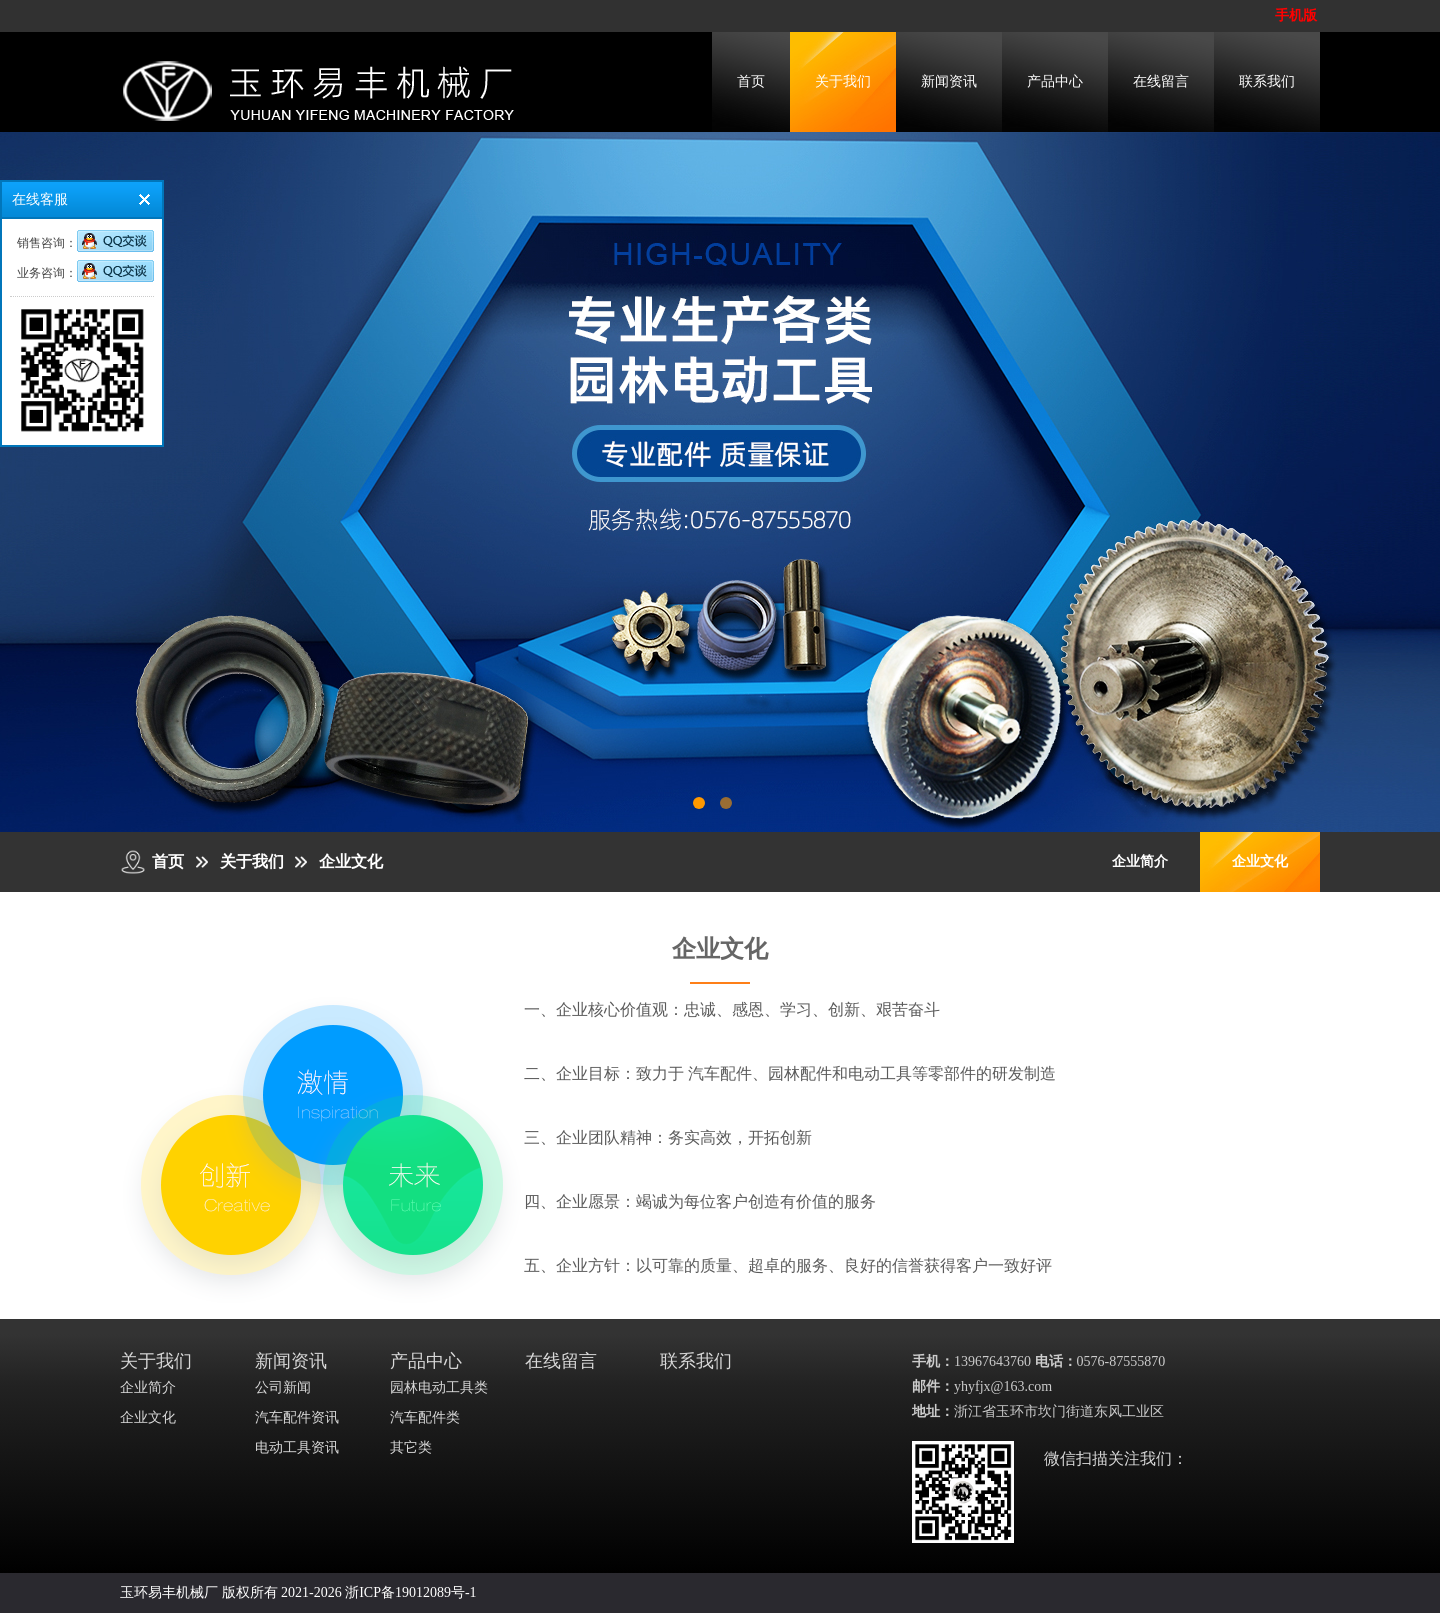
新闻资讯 (949, 81)
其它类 (411, 1447)
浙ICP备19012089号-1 (410, 1592)
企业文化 (351, 861)
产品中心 (1055, 81)
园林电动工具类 (439, 1387)
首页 (751, 81)
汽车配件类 (425, 1417)
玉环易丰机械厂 (169, 1592)
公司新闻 (283, 1387)
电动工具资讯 (297, 1447)
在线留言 (1161, 81)
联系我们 (1267, 81)
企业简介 (1140, 861)
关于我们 (843, 81)
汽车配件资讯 (297, 1417)
